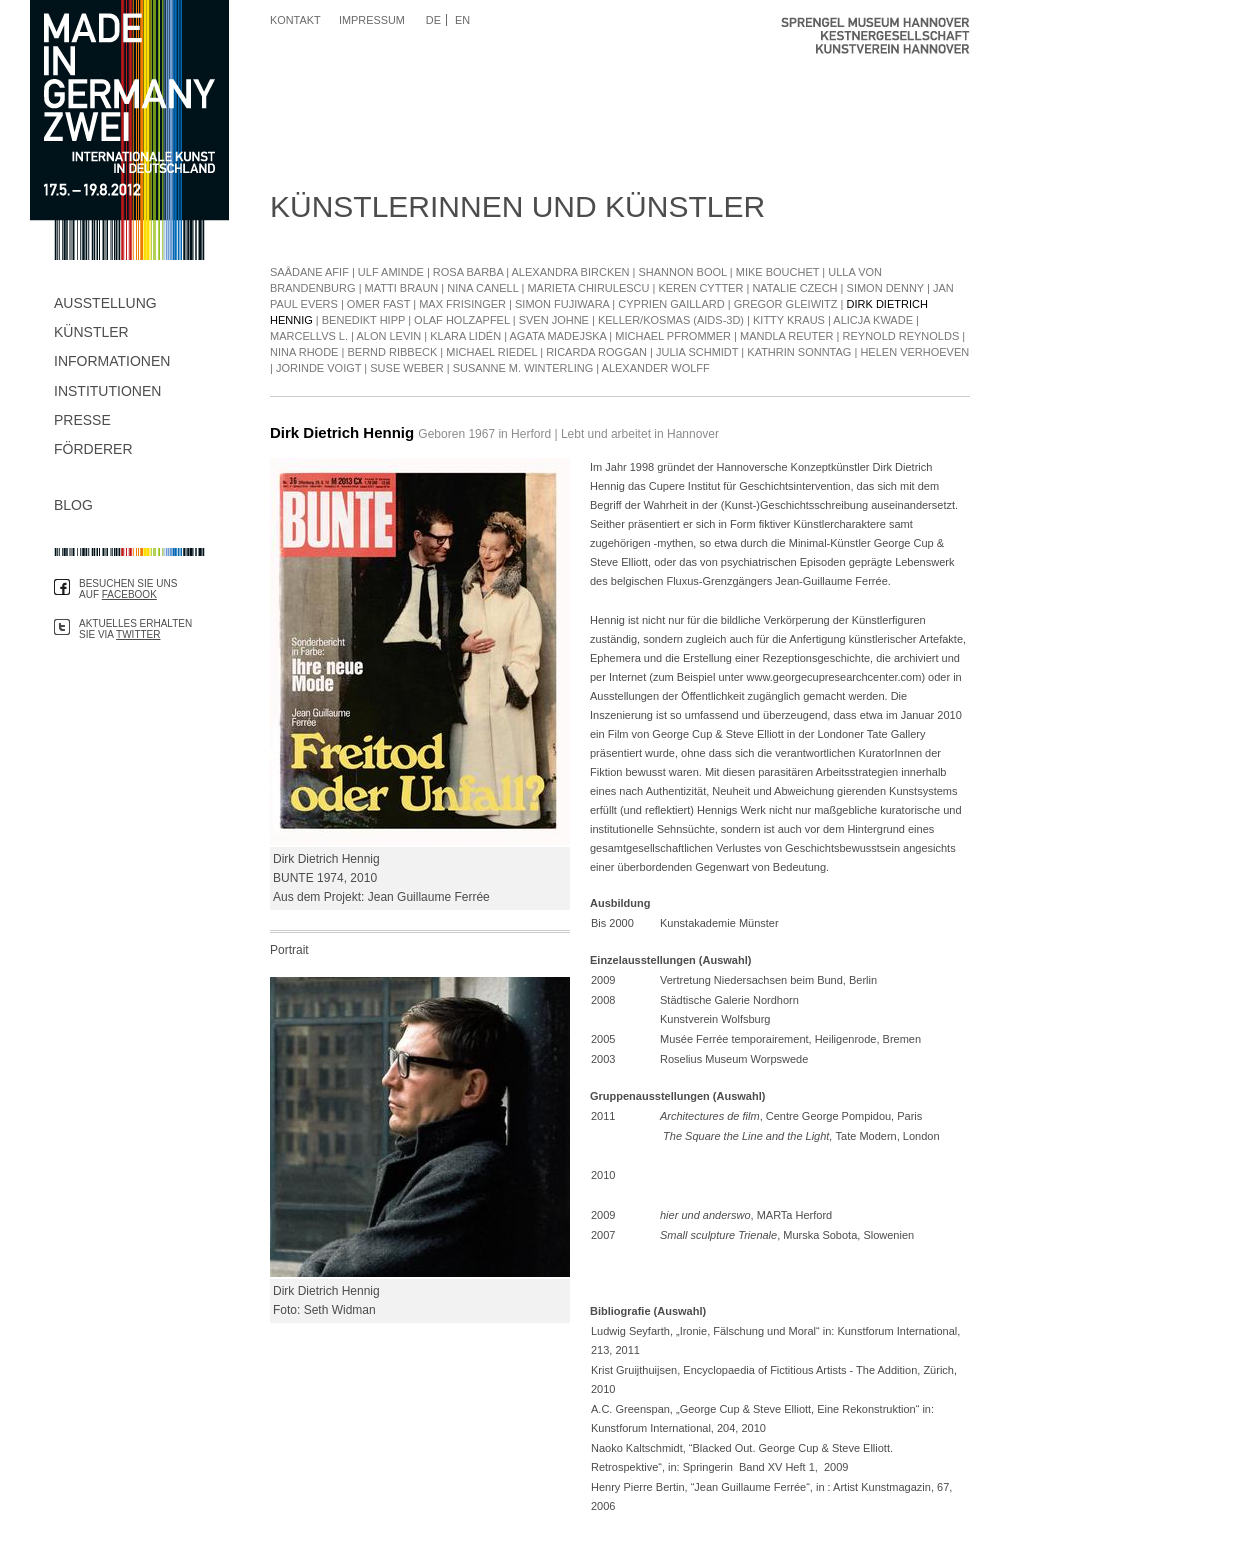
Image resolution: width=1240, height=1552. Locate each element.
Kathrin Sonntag (799, 352)
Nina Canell (482, 288)
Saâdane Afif (309, 272)
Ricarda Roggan (596, 352)
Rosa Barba (468, 272)
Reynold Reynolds (901, 336)
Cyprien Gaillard (671, 304)
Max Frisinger (462, 304)
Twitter (138, 634)
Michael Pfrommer (673, 336)
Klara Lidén (465, 336)
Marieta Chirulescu (588, 288)
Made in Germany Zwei (130, 130)
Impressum (372, 20)
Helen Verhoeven (914, 352)
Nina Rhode (304, 352)
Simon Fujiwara (562, 304)
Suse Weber (406, 368)
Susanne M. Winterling (523, 368)
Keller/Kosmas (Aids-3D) (671, 320)
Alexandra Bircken (571, 272)
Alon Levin (388, 336)
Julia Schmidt (697, 352)
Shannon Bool (683, 272)
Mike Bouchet (778, 272)
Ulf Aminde (391, 272)
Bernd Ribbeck (392, 352)
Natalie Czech (794, 288)
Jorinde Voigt (318, 368)
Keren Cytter (700, 288)
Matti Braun (402, 288)
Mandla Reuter (787, 336)
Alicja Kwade (873, 320)
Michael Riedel (491, 352)
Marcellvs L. (310, 336)
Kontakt (295, 20)
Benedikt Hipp (363, 320)
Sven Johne (554, 320)
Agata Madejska (558, 336)
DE (433, 20)
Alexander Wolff (656, 368)
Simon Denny (885, 288)
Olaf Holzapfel (462, 320)
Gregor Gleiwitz (786, 304)
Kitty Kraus (789, 320)
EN (462, 20)
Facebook (129, 594)
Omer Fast (378, 304)
